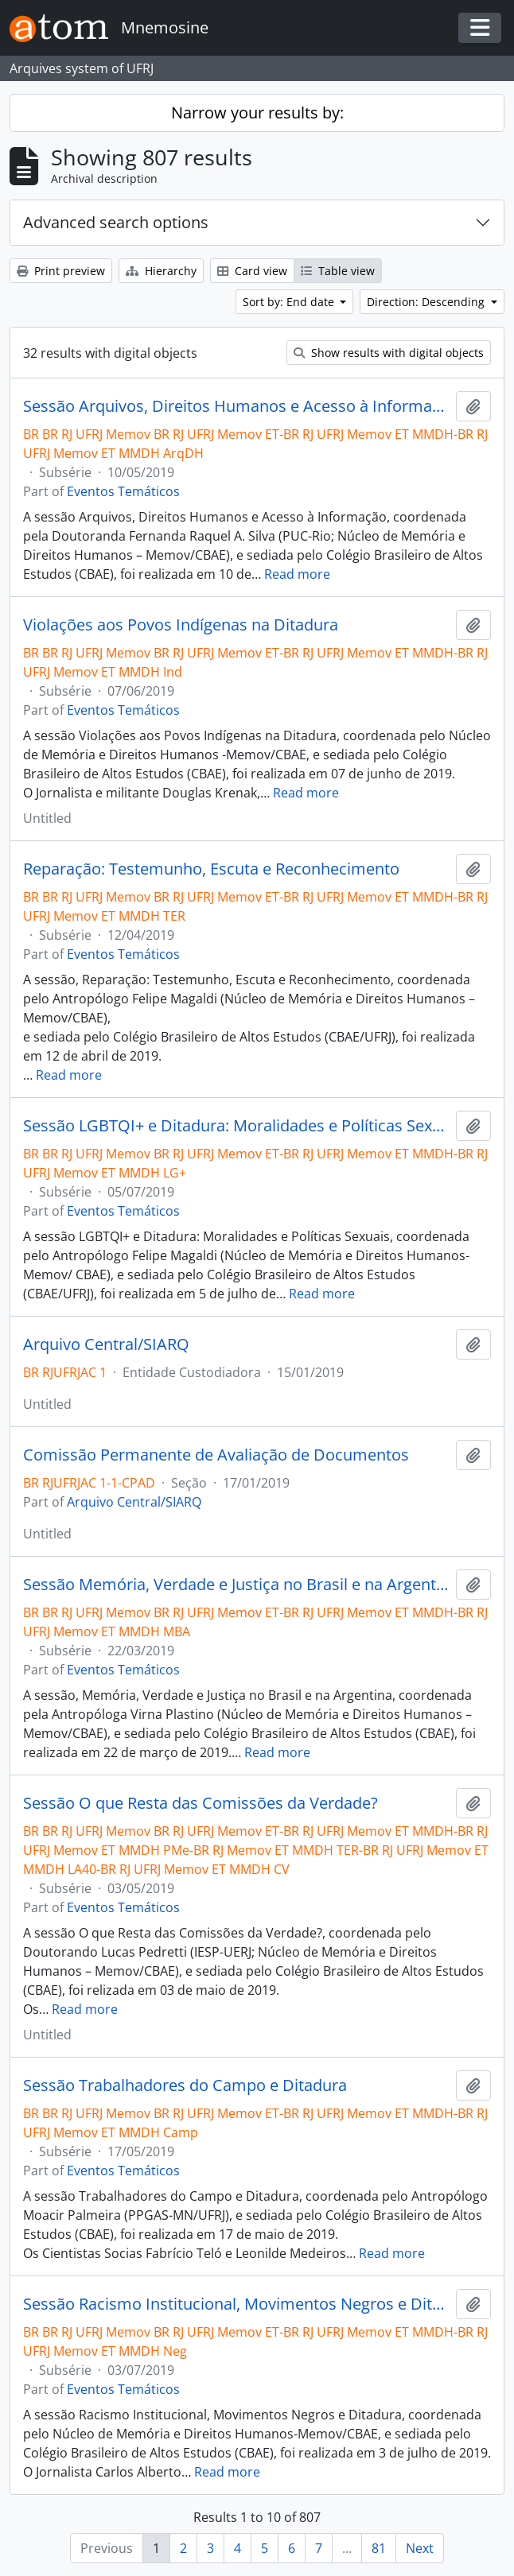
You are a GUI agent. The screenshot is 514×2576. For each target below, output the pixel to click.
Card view (252, 270)
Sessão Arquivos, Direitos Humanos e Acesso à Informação (236, 406)
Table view (338, 270)
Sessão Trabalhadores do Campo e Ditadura (185, 2085)
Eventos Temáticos (123, 491)
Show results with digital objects (389, 352)
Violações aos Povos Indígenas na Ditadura (180, 624)
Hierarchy (161, 270)
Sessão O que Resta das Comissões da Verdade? (200, 1803)
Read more (297, 574)
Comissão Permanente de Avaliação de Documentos (216, 1455)
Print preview (61, 270)
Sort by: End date (290, 301)
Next (420, 2548)
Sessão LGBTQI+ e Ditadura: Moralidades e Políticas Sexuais (236, 1125)
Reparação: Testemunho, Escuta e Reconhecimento (211, 869)
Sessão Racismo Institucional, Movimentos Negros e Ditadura (236, 2304)
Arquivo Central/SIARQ (106, 1344)
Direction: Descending (427, 301)
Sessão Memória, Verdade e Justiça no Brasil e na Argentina (236, 1584)
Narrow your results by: (257, 112)
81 (379, 2548)
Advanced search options (115, 222)
